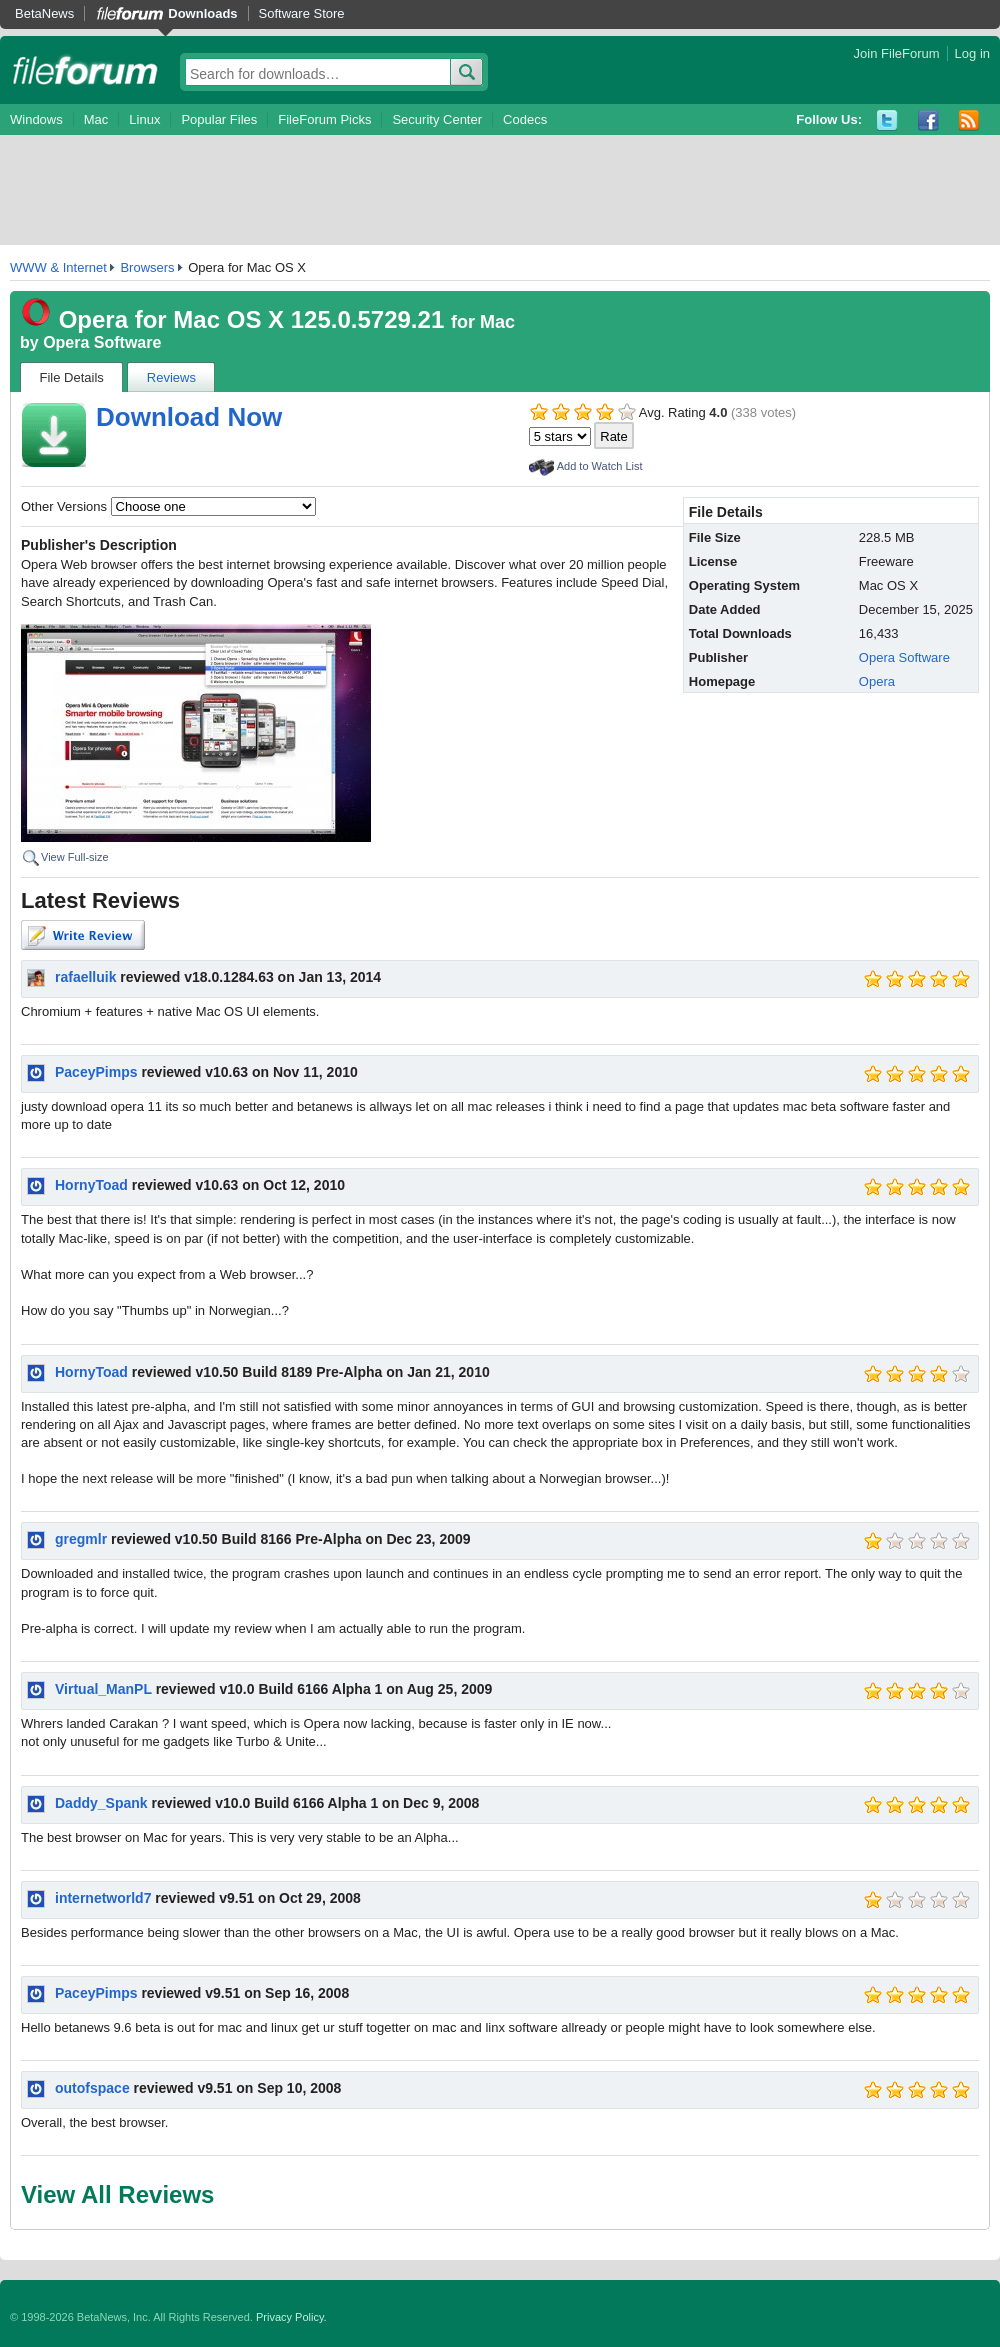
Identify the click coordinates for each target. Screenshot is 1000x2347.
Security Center (437, 119)
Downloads (202, 13)
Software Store (302, 13)
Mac (96, 119)
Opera (877, 681)
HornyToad (91, 1185)
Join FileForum (897, 53)
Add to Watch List (600, 466)
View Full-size (75, 857)
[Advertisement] (500, 190)
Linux (144, 119)
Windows (36, 119)
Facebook (928, 120)
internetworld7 (103, 1898)
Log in (972, 53)
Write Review (83, 935)
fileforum (85, 70)
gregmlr (81, 1539)
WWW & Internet (58, 267)
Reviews (171, 377)
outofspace (92, 2088)
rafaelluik (85, 977)
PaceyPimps (96, 1072)
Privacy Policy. (291, 2317)
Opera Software (102, 342)
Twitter (887, 120)
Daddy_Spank (101, 1803)
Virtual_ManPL (103, 1689)
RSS (969, 120)
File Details (72, 377)
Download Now (189, 417)
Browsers (147, 267)
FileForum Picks (324, 119)
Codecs (525, 119)
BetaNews (44, 13)
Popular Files (219, 119)
